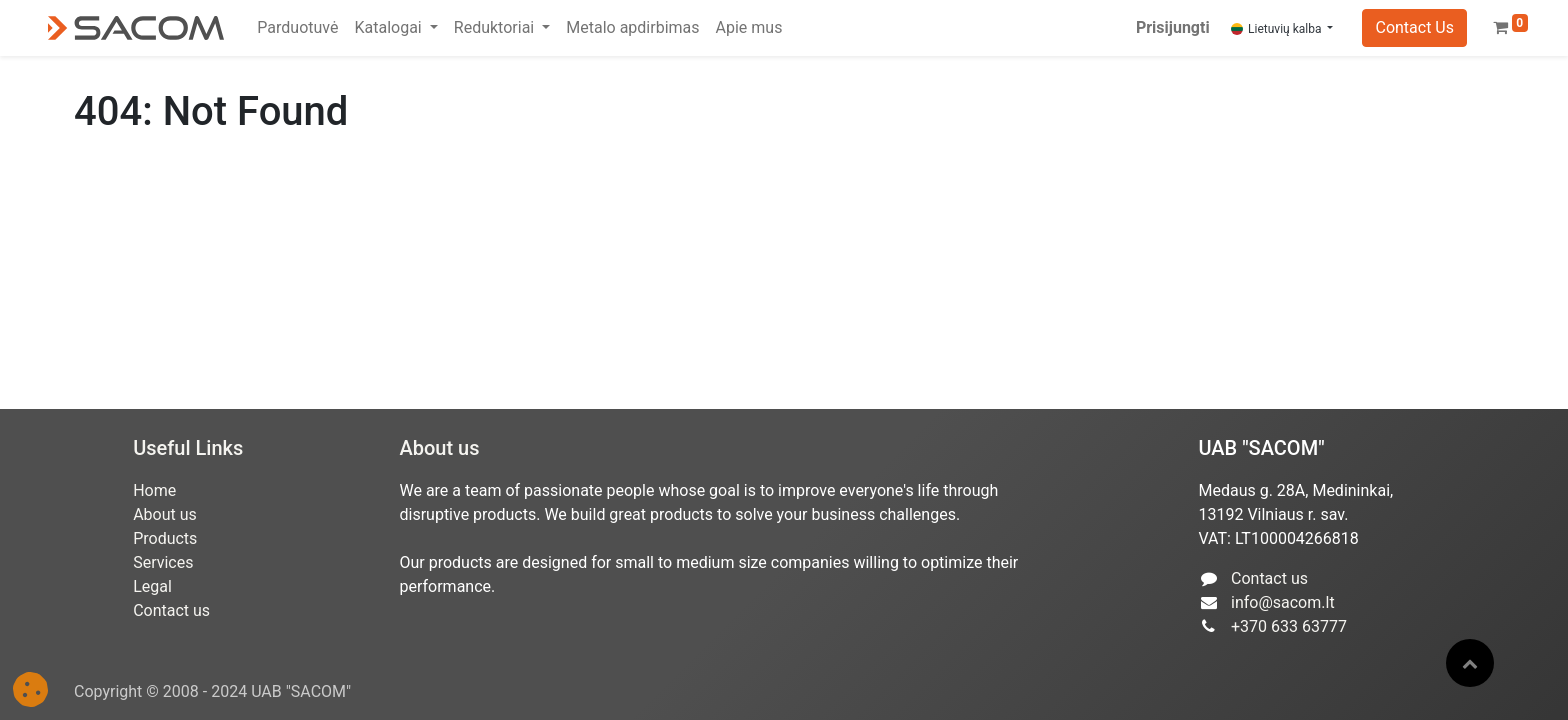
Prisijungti (1173, 27)
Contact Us (1414, 27)
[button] (1470, 663)
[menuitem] (297, 28)
